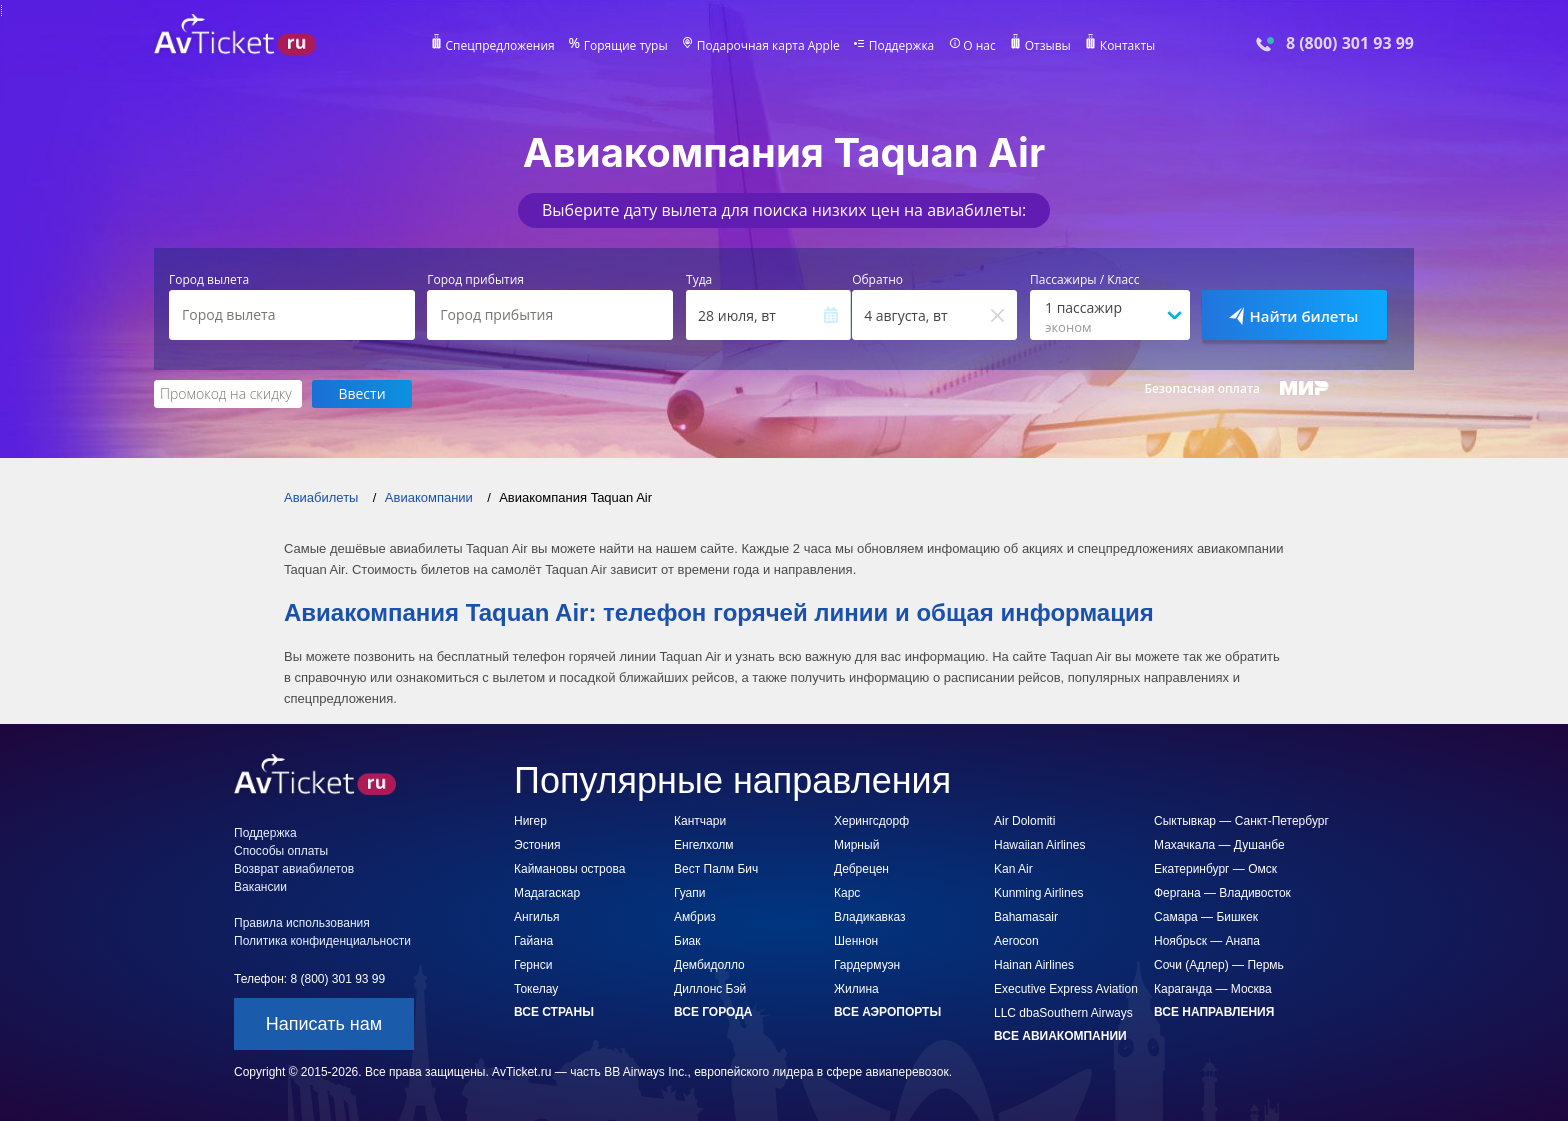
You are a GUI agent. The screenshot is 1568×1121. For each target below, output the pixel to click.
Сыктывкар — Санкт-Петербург (1241, 821)
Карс (847, 893)
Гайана (533, 941)
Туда (699, 280)
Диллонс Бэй (710, 989)
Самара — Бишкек (1206, 917)
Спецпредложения (500, 46)
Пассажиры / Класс (1085, 280)
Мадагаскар (547, 893)
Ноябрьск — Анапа (1207, 941)
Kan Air (1013, 869)
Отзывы (1048, 46)
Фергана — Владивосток (1222, 893)
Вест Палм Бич (716, 869)
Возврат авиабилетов (294, 869)
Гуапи (689, 893)
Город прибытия (475, 280)
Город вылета (209, 280)
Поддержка (902, 46)
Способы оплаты (281, 851)
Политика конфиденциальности (322, 941)
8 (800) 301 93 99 (1350, 43)
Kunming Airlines (1038, 893)
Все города (713, 1012)
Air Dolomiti (1024, 821)
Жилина (856, 989)
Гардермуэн (867, 965)
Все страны (554, 1012)
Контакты (1128, 46)
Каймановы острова (569, 869)
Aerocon (1016, 941)
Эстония (537, 845)
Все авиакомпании (1060, 1036)
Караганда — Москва (1213, 989)
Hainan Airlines (1034, 965)
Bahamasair (1026, 917)
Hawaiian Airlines (1039, 845)
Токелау (536, 989)
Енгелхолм (704, 845)
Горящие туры (626, 46)
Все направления (1214, 1012)
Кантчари (700, 821)
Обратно (877, 280)
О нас (979, 46)
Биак (687, 941)
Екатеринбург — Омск (1215, 869)
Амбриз (695, 917)
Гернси (533, 965)
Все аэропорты (887, 1012)
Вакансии (260, 887)
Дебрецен (861, 869)
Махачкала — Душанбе (1219, 845)
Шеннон (856, 941)
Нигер (530, 821)
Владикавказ (870, 917)
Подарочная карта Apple (768, 46)
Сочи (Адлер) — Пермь (1219, 965)
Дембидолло (709, 965)
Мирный (856, 845)
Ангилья (536, 917)
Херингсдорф (871, 821)
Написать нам (324, 1024)
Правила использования (302, 923)
